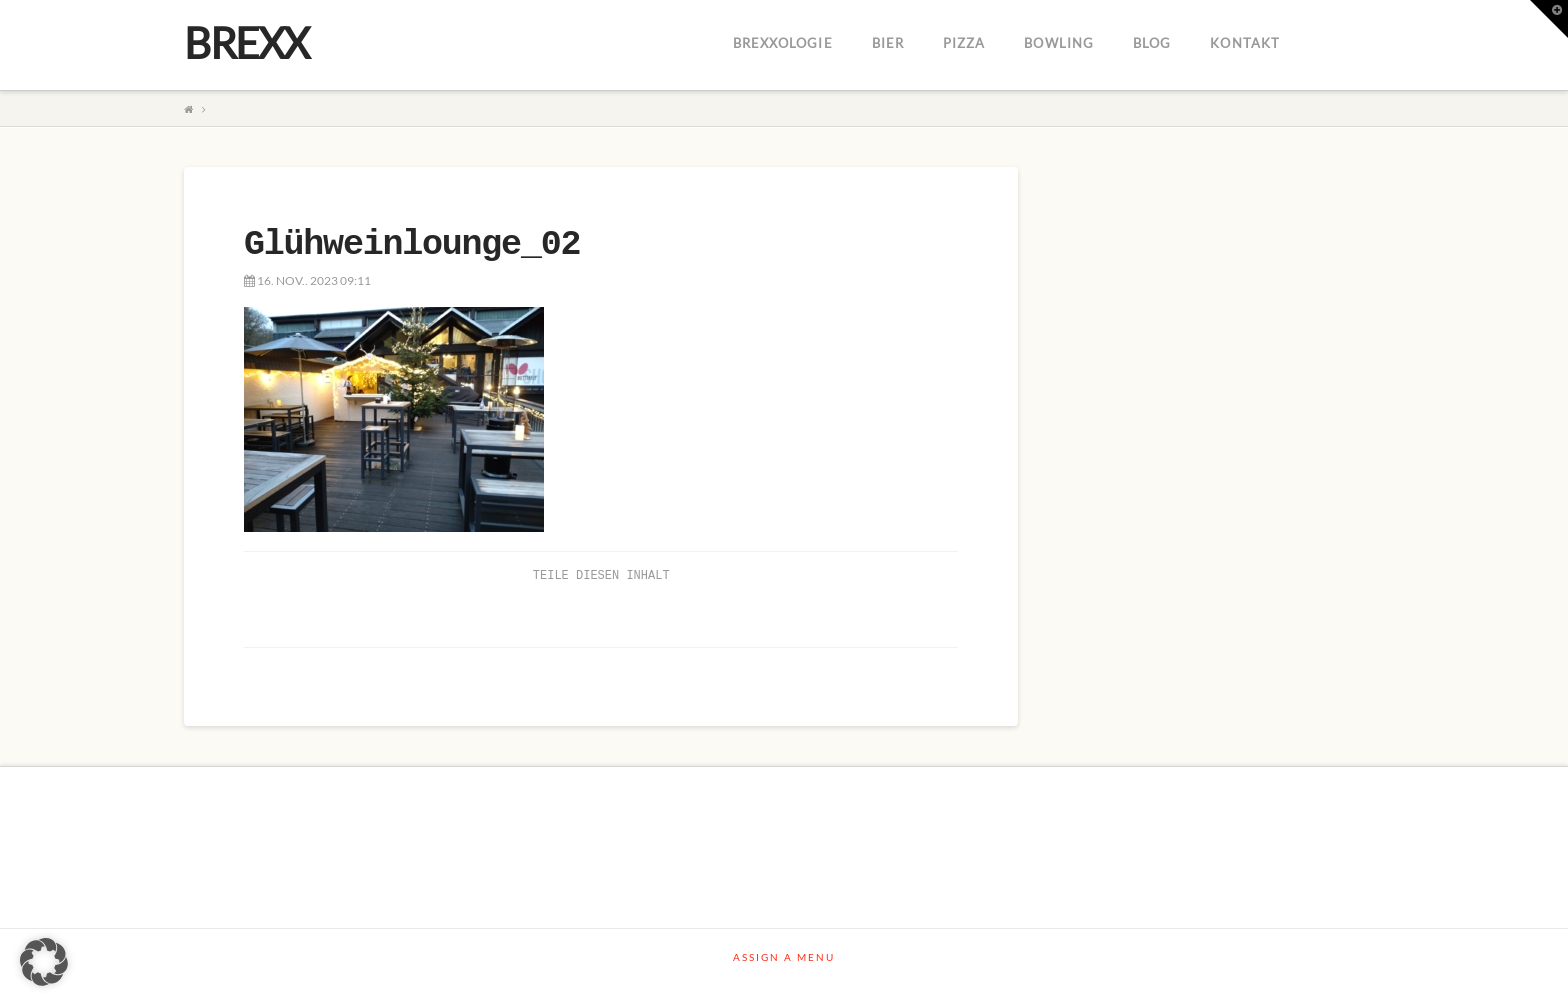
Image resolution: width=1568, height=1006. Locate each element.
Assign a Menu (784, 957)
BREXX (246, 43)
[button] (44, 962)
